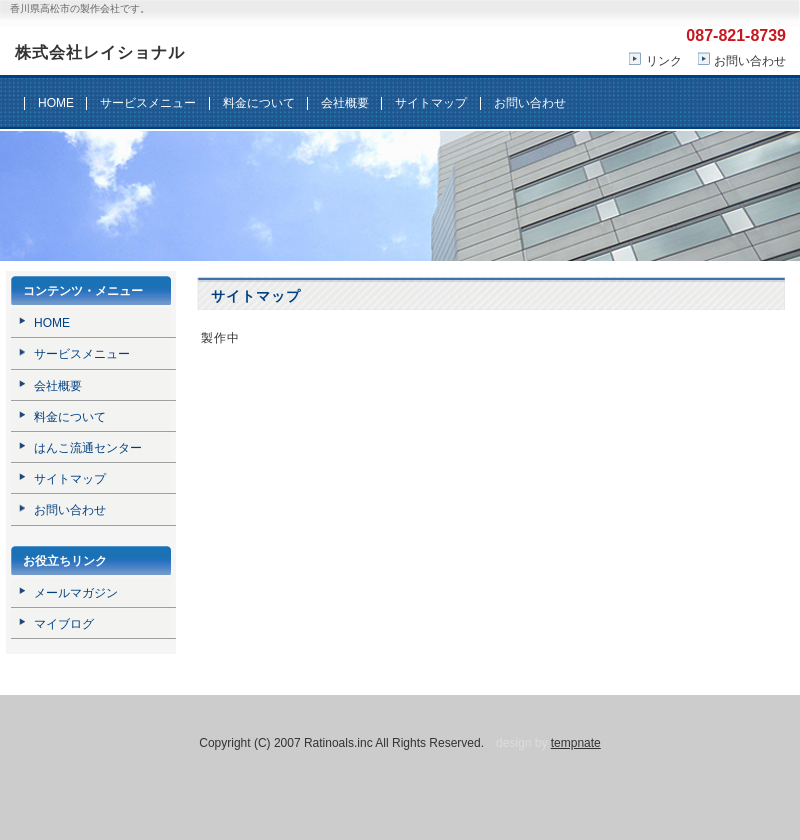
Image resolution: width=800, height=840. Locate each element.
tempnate (576, 743)
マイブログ (64, 624)
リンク (664, 61)
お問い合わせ (750, 61)
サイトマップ (431, 103)
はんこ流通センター (88, 448)
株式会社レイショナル (100, 52)
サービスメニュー (148, 103)
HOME (56, 103)
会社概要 (345, 103)
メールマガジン (76, 593)
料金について (259, 103)
